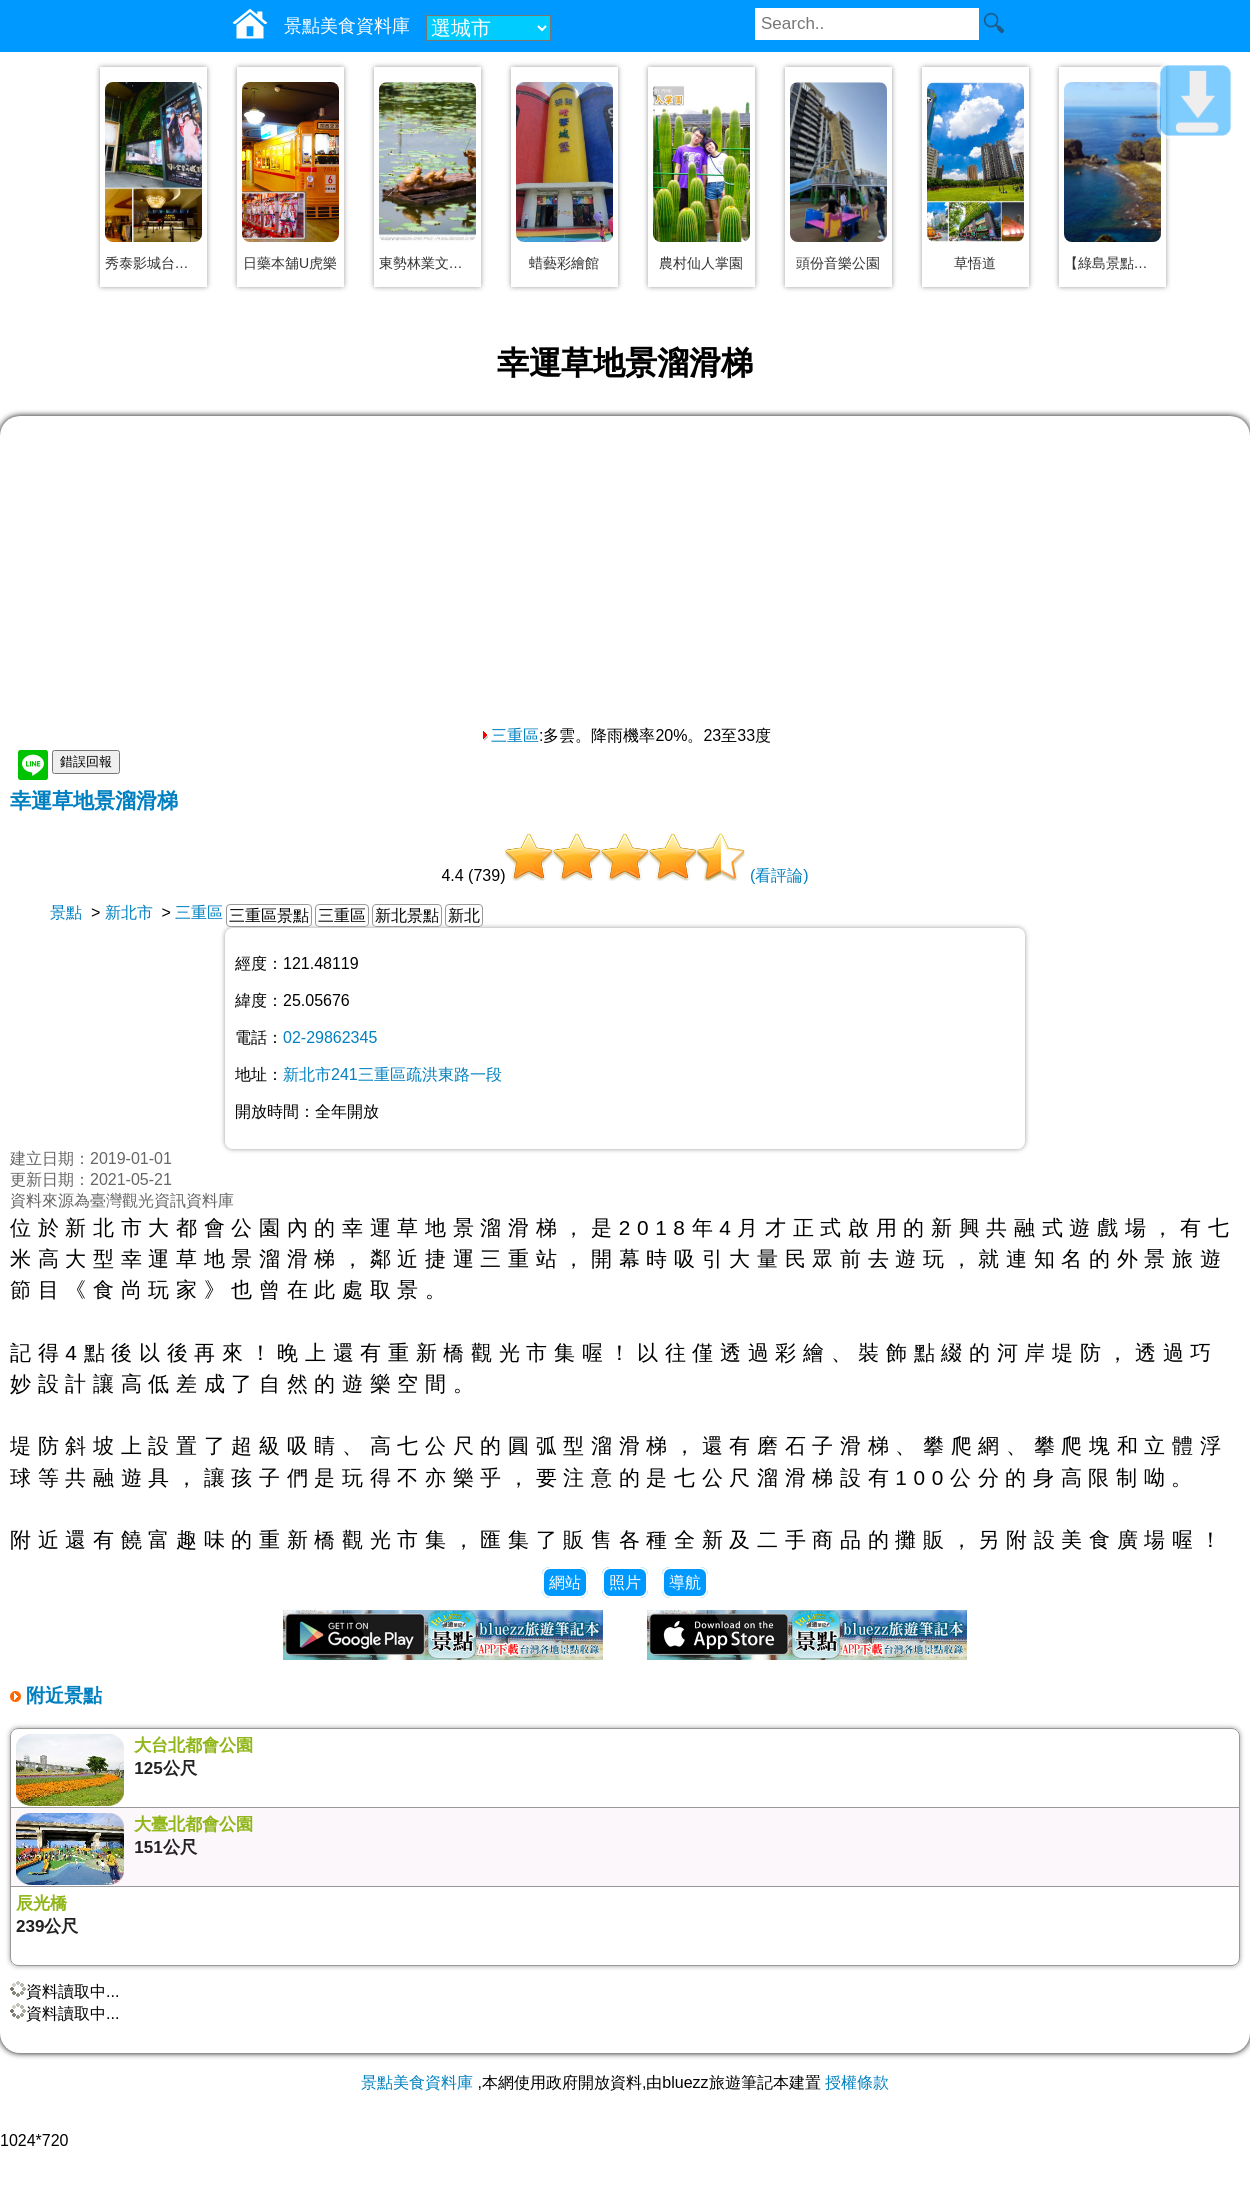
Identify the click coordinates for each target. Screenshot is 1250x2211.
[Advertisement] (625, 576)
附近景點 (61, 1695)
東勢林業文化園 (427, 263)
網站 (565, 1582)
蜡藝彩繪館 (564, 263)
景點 (66, 912)
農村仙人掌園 (701, 263)
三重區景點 (269, 915)
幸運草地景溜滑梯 (94, 800)
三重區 (509, 735)
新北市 (129, 912)
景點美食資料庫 (417, 2082)
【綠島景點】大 (1112, 263)
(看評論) (779, 875)
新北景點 (407, 915)
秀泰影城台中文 (153, 263)
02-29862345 (330, 1037)
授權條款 (857, 2082)
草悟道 (975, 263)
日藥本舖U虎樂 (290, 263)
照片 (625, 1582)
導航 (685, 1582)
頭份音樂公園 (838, 263)
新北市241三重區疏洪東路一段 (392, 1074)
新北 (464, 915)
